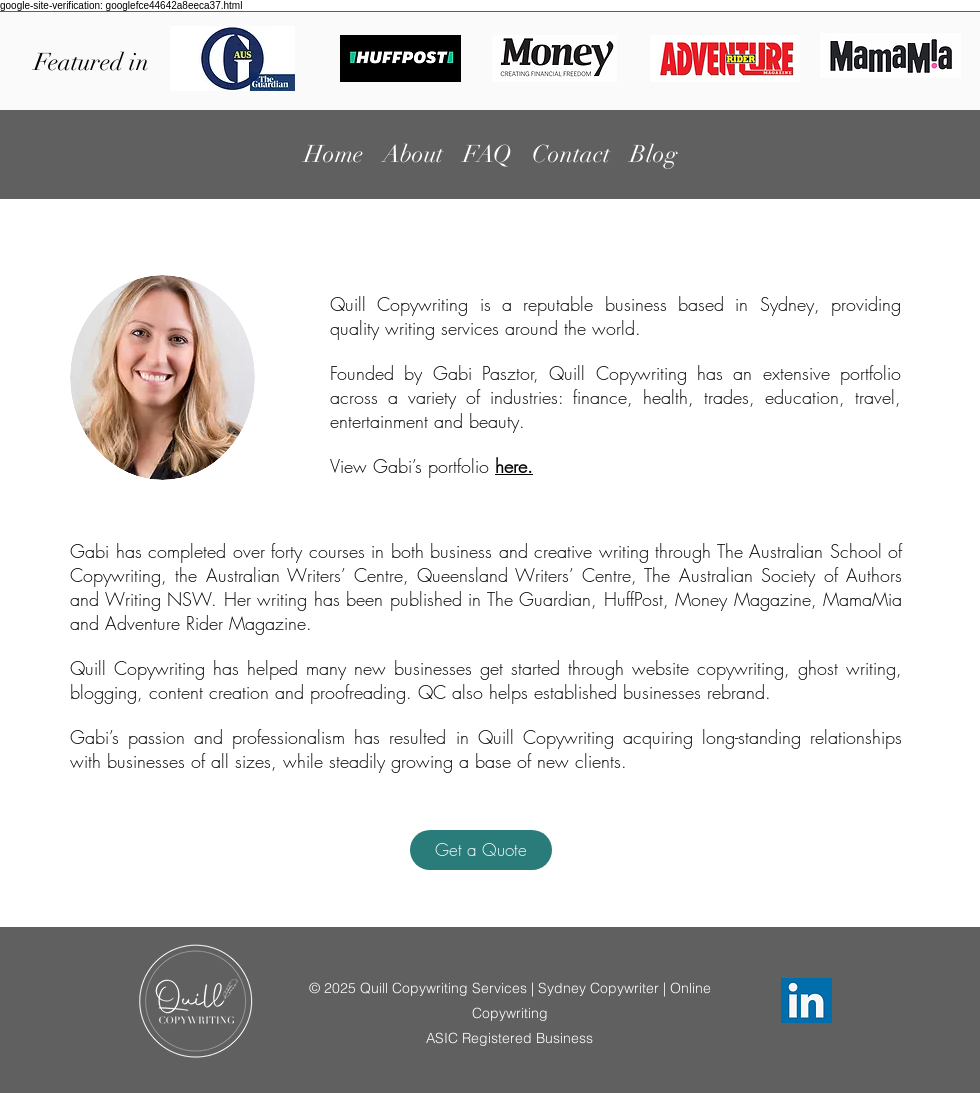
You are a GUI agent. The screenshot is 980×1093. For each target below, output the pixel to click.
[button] (481, 850)
